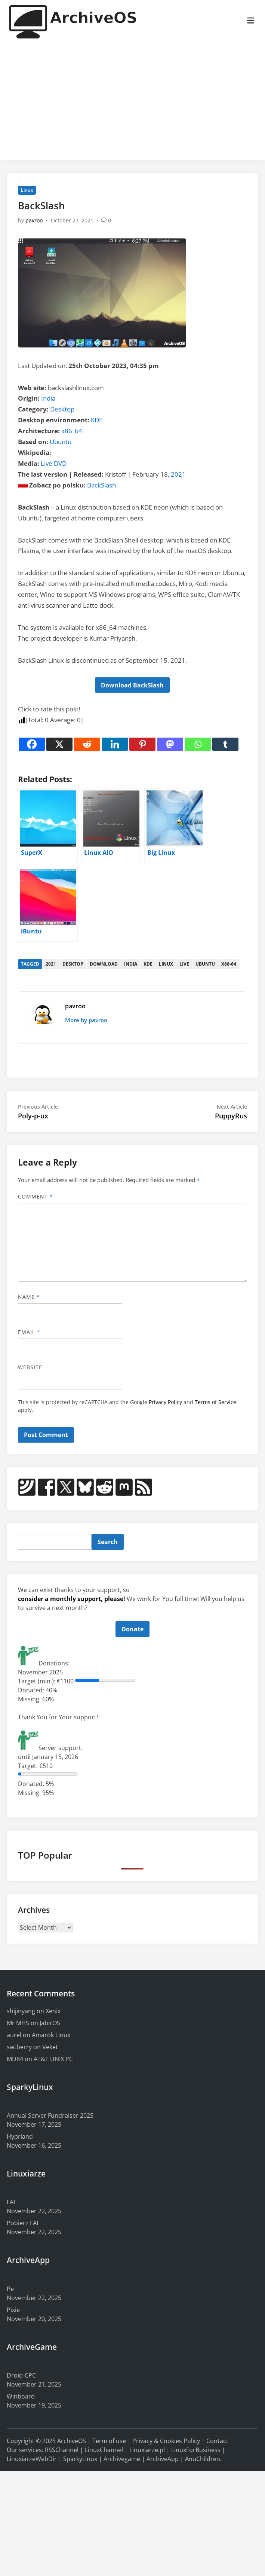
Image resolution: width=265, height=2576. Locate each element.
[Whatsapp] (198, 744)
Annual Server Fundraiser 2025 (50, 2115)
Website (30, 1367)
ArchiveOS (71, 2441)
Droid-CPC (21, 2375)
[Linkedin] (115, 744)
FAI (11, 2202)
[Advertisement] (132, 102)
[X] (59, 744)
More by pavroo (86, 1020)
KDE (96, 420)
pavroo (34, 220)
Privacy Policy (165, 1402)
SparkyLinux (80, 2459)
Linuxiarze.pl (147, 2450)
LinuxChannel (104, 2450)
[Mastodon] (170, 744)
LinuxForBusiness (196, 2450)
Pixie (13, 2310)
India (48, 398)
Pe (10, 2289)
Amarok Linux (51, 2035)
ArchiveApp (163, 2459)
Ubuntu (60, 441)
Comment (35, 1196)
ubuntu (205, 964)
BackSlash (101, 485)
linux (166, 964)
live (184, 964)
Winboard (21, 2396)
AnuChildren (202, 2459)
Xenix (53, 2011)
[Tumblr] (225, 744)
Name (29, 1296)
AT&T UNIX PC (53, 2059)
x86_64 (71, 430)
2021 (178, 474)
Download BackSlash (132, 685)
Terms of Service (215, 1402)
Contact (217, 2441)
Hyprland (20, 2136)
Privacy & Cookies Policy (166, 2441)
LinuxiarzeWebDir (32, 2459)
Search (108, 1542)
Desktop (62, 409)
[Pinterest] (142, 744)
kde (148, 964)
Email (29, 1332)
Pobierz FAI (22, 2223)
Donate (132, 1629)
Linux (27, 190)
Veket (50, 2047)
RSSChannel (61, 2450)
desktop (72, 964)
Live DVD (54, 463)
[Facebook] (32, 744)
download (104, 964)
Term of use (109, 2441)
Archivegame (122, 2459)
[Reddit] (87, 744)
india (130, 964)
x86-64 (228, 964)
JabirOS (50, 2023)
